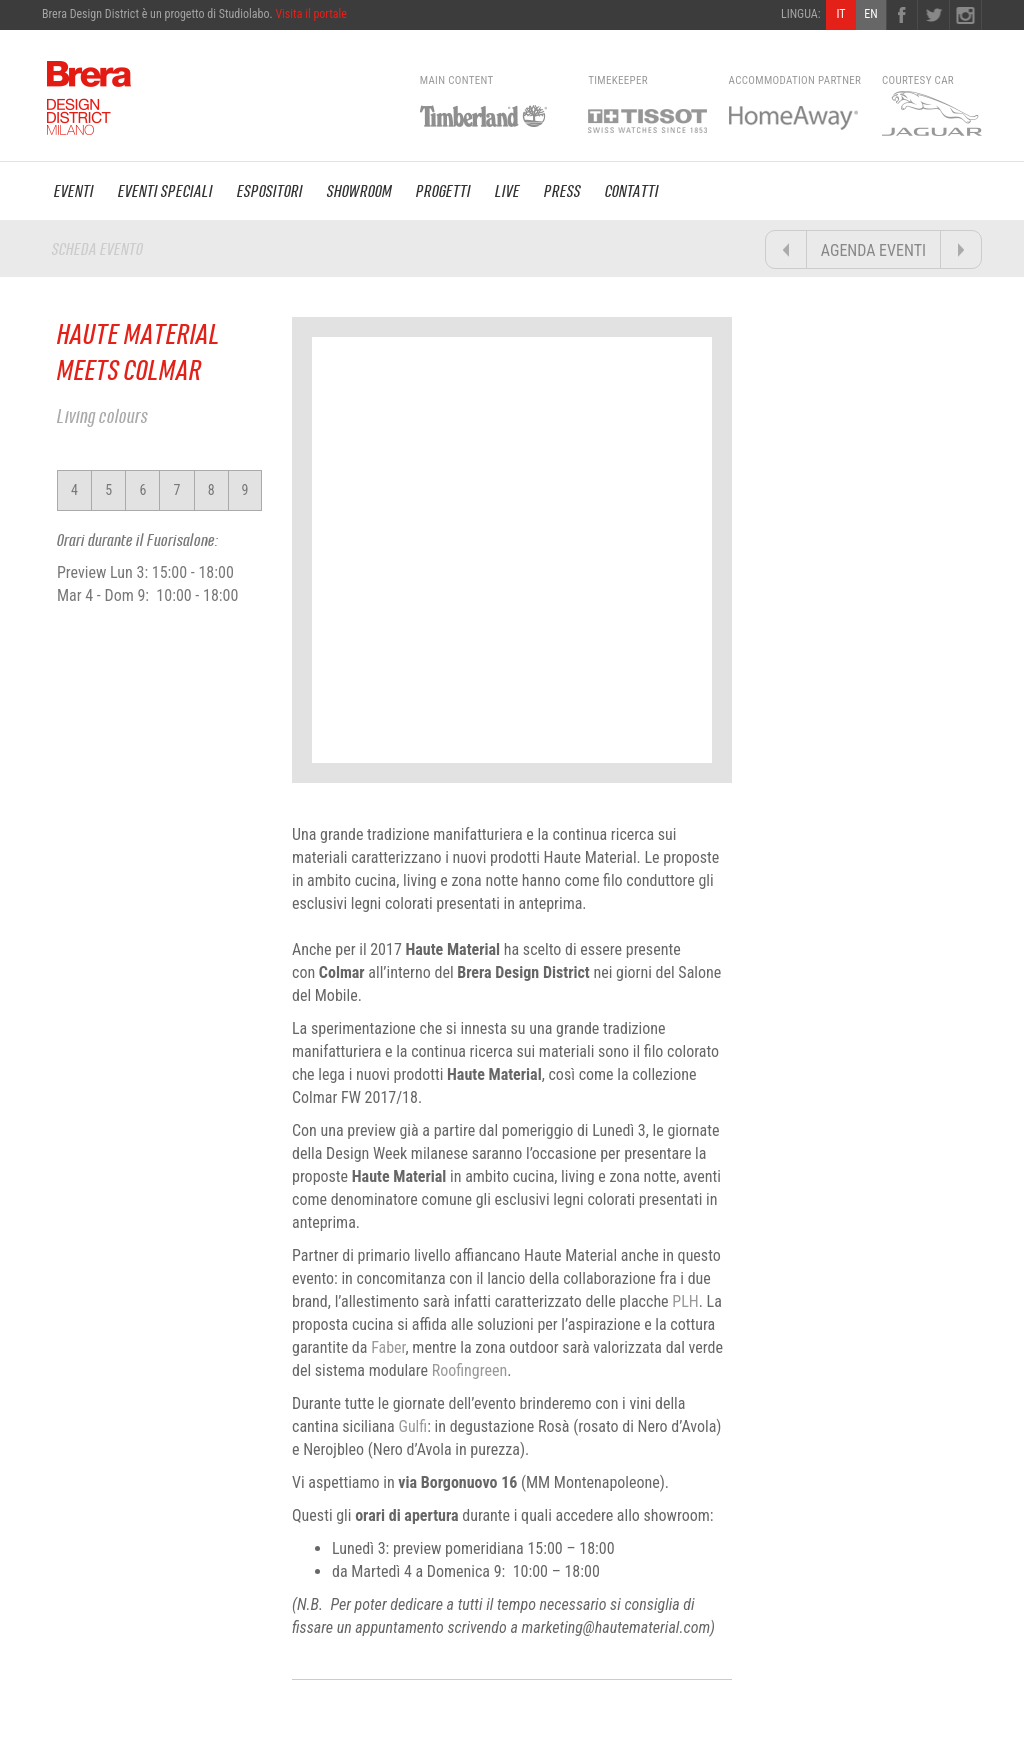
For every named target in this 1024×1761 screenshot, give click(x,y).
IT (840, 14)
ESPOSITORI (270, 191)
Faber (388, 1347)
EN (870, 14)
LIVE (507, 191)
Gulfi (412, 1426)
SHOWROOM (359, 191)
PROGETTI (443, 191)
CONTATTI (632, 191)
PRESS (562, 191)
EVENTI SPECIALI (165, 191)
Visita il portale (311, 14)
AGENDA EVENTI (873, 250)
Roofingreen (470, 1370)
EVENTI (74, 191)
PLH (685, 1301)
